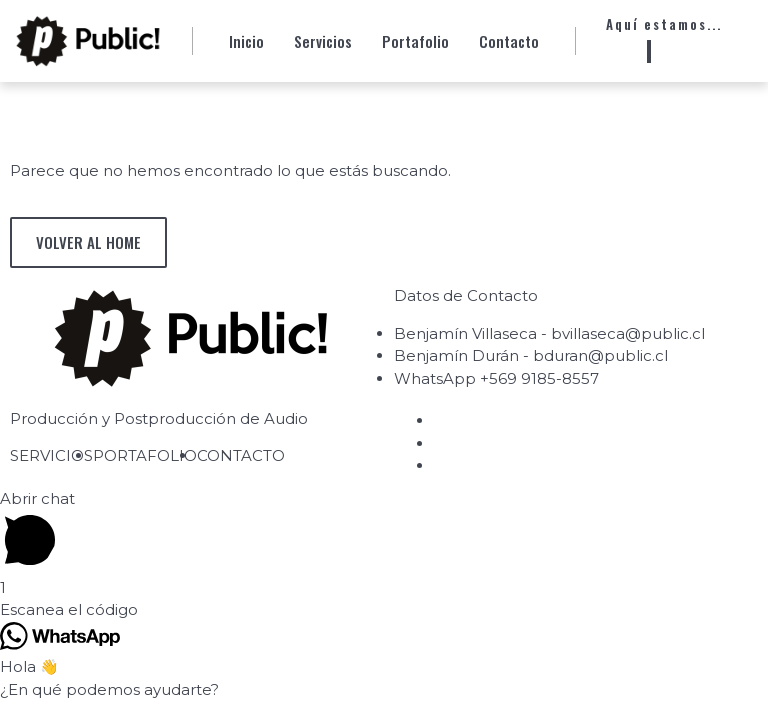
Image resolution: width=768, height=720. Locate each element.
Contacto (509, 41)
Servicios (323, 41)
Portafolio (415, 41)
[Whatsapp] (649, 51)
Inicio (246, 41)
